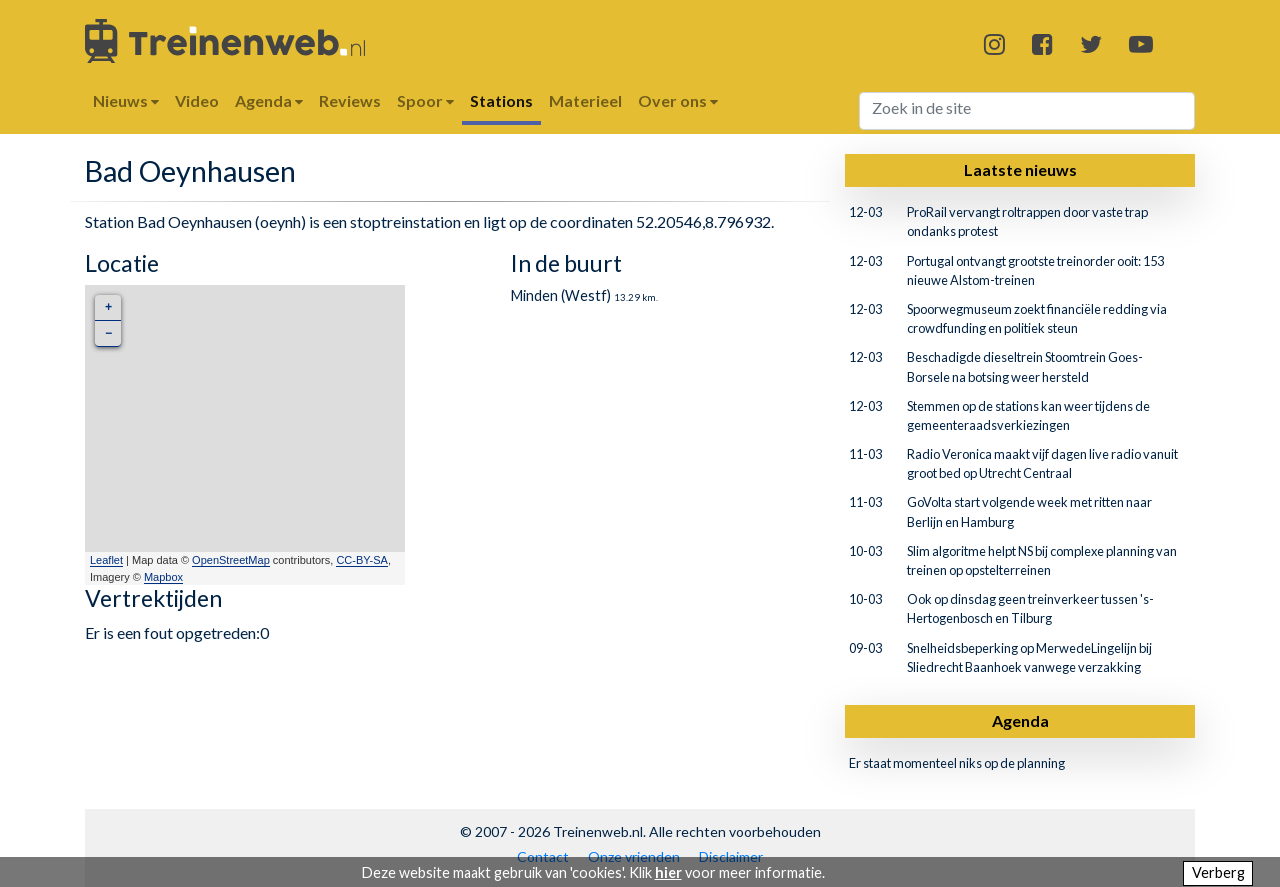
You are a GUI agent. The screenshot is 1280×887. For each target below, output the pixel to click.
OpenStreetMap (231, 560)
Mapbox (163, 577)
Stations (501, 100)
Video (197, 100)
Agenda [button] (269, 100)
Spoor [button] (425, 100)
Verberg (1218, 872)
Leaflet (106, 560)
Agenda (1020, 720)
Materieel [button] (585, 100)
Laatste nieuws (1020, 169)
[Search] (1027, 111)
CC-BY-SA (362, 560)
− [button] (108, 333)
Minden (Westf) (561, 295)
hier (668, 872)
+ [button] (108, 307)
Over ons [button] (678, 100)
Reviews (350, 100)
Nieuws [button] (126, 100)
